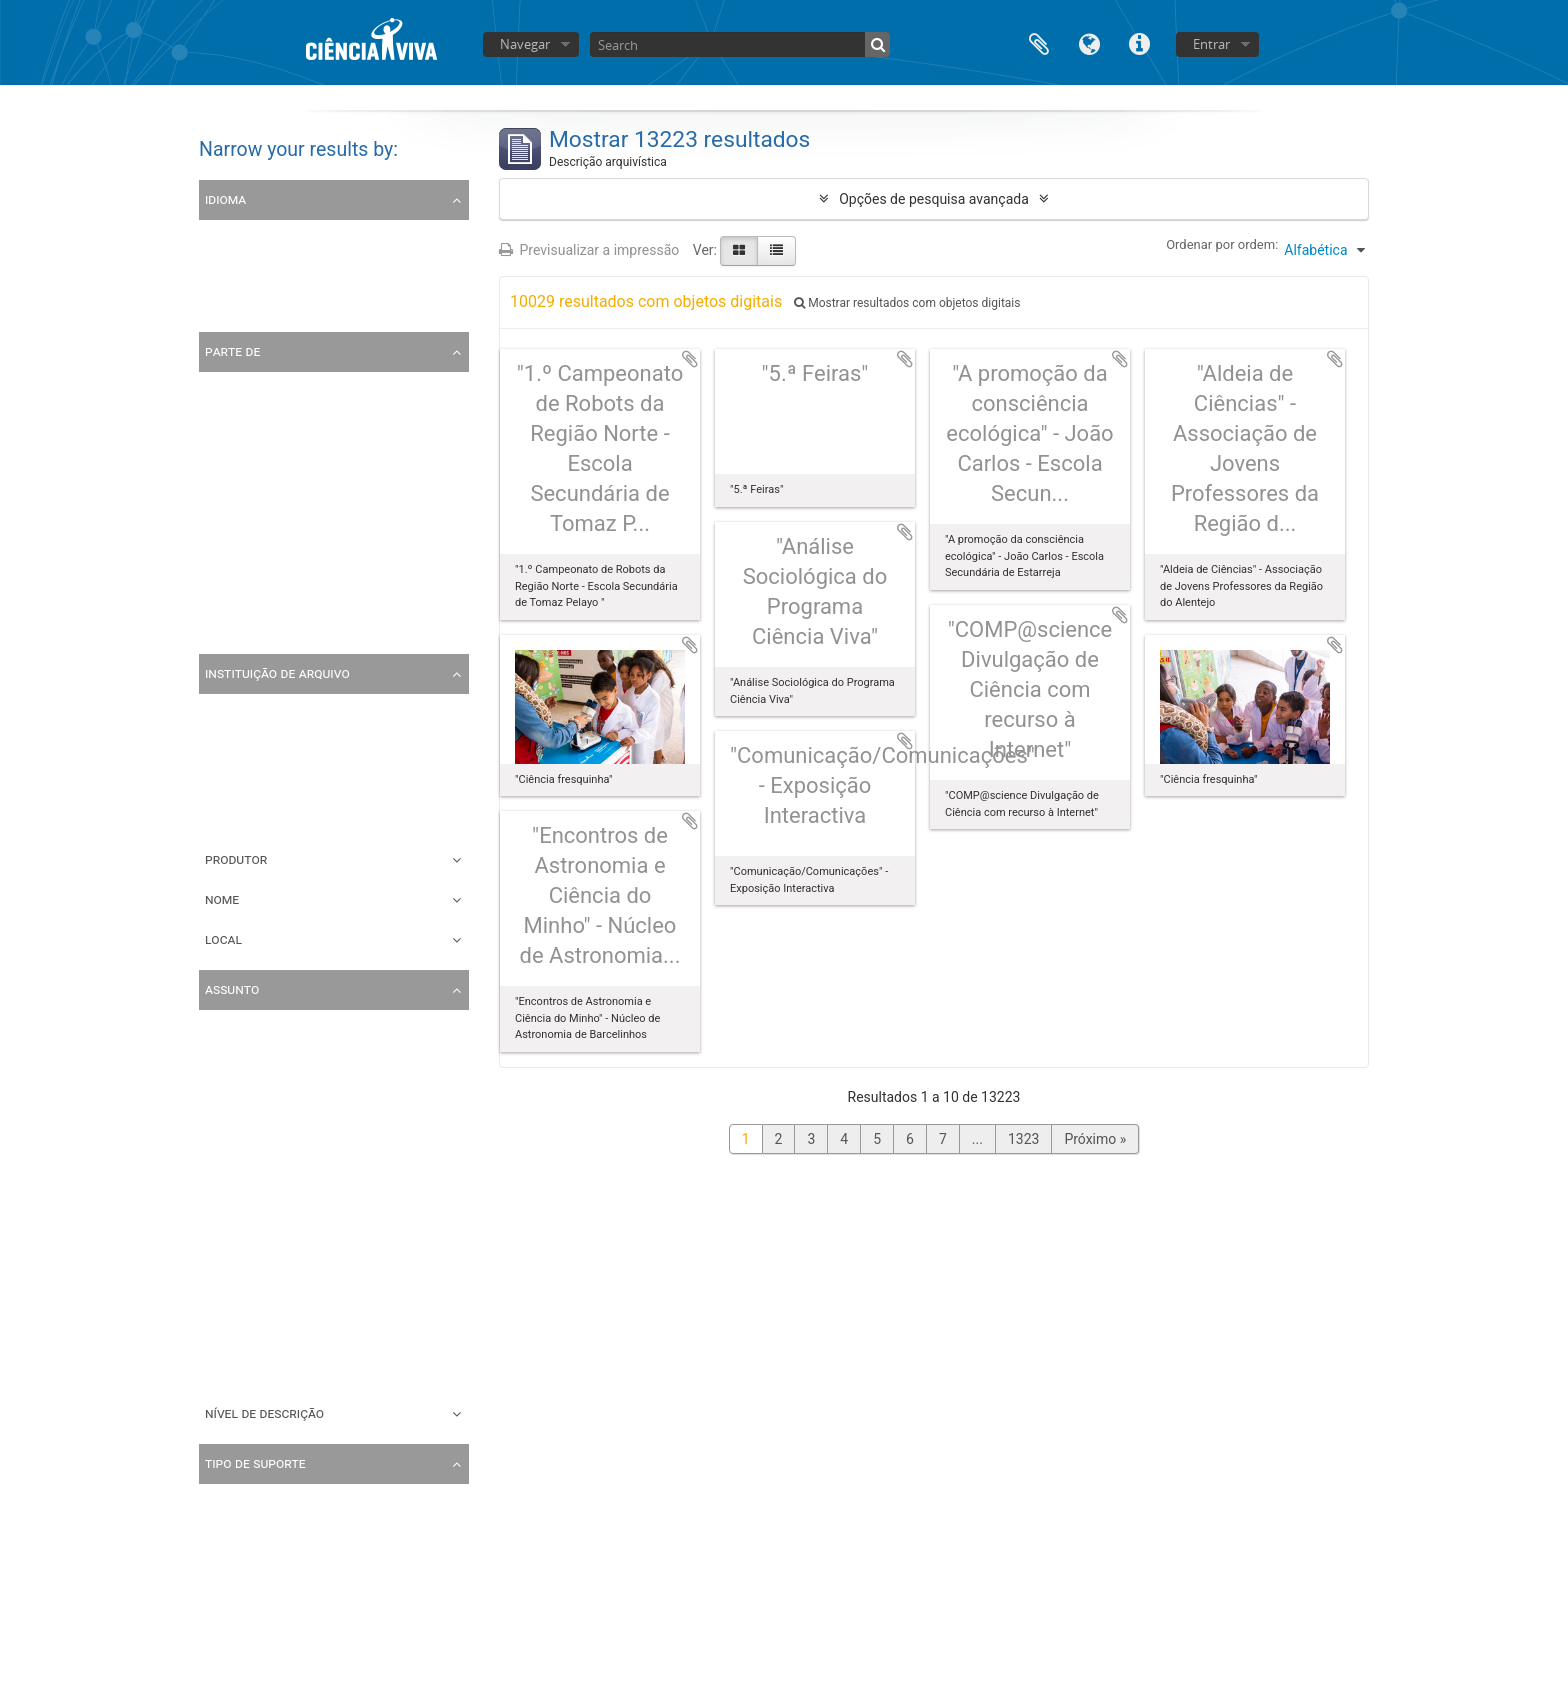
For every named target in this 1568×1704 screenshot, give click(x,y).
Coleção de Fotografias (275, 423)
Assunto (232, 989)
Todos (222, 389)
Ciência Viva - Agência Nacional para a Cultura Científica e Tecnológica (422, 779)
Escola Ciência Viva (263, 1061)
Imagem (228, 1535)
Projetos (229, 1333)
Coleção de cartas (259, 627)
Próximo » (1095, 1139)
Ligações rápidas (1139, 42)
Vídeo (221, 1569)
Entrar (1211, 44)
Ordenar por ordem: (1222, 244)
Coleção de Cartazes (267, 559)
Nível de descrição (264, 1413)
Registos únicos (252, 237)
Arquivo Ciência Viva (266, 457)
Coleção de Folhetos (266, 525)
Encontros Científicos (269, 1265)
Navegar (525, 44)
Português (235, 271)
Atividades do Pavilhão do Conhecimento (330, 1197)
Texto (220, 1603)
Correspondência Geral (274, 1299)
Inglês (221, 305)
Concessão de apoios (270, 1231)
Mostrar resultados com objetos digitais (907, 303)
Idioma (1089, 42)
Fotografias (238, 1129)
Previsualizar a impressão (589, 250)
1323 (1023, 1139)
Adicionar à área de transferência (690, 359)
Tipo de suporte (255, 1463)
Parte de (232, 351)
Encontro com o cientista (280, 1095)
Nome (222, 899)
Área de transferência (1039, 42)
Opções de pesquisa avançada (934, 199)
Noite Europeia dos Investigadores (309, 1367)
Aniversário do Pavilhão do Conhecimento (332, 1163)
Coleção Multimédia (265, 491)
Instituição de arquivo (277, 673)
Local (223, 939)
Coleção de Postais (263, 593)
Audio (221, 1637)
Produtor (236, 859)
